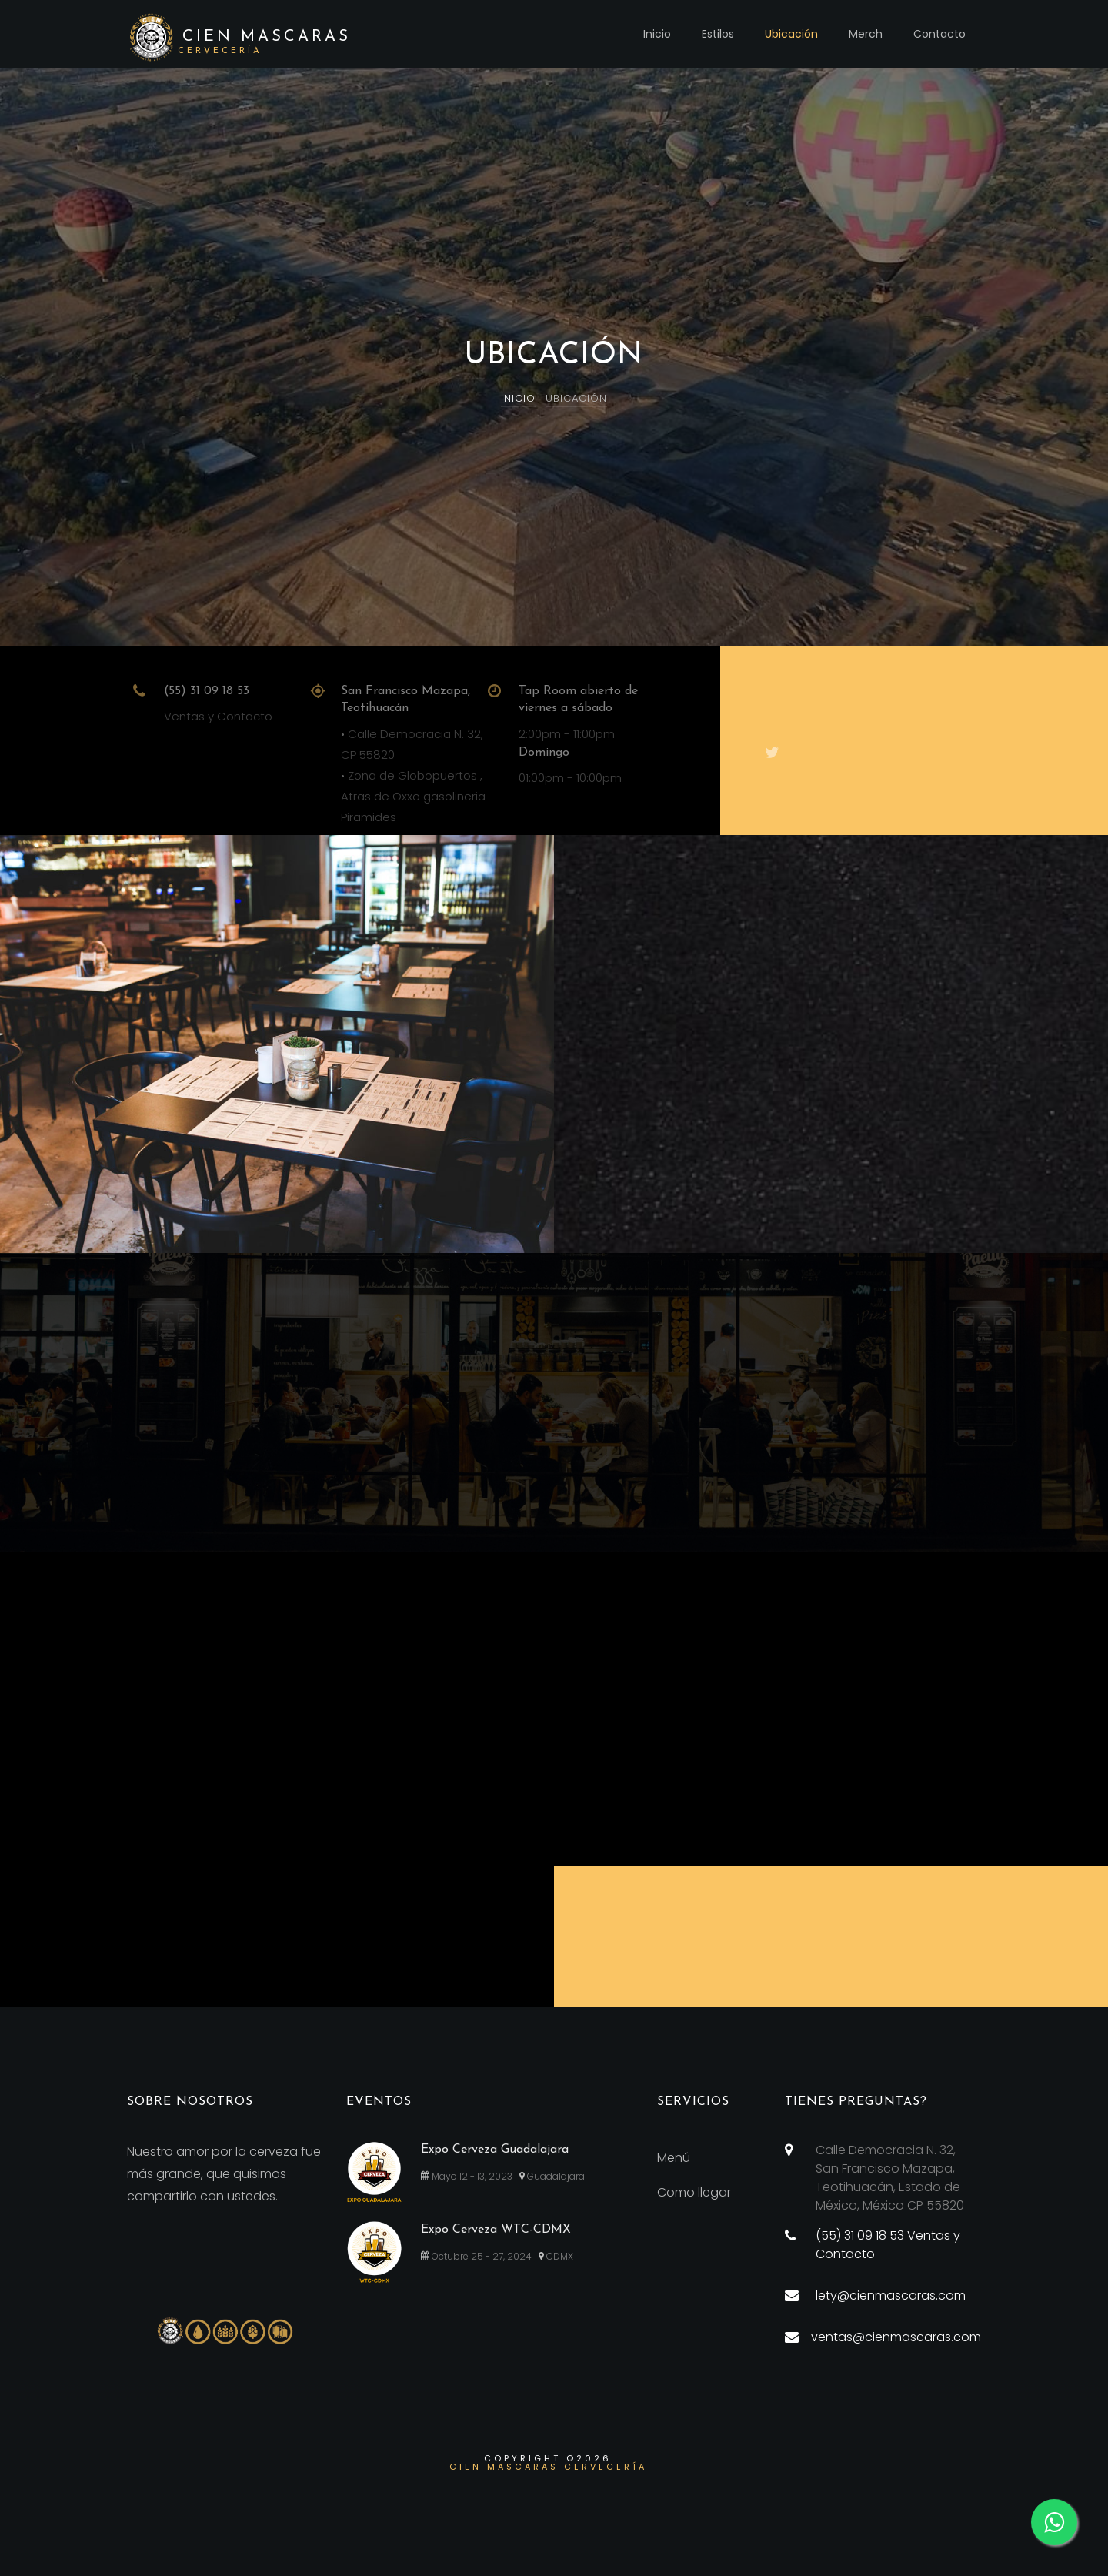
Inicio (657, 34)
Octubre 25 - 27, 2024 (476, 2256)
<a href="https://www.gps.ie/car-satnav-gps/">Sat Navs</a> (277, 1706)
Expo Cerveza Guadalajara (495, 2149)
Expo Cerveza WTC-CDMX (496, 2230)
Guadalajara (552, 2176)
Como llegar (694, 2192)
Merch (866, 34)
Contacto (939, 34)
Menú (673, 2158)
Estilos (718, 34)
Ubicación (791, 34)
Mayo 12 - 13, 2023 (466, 2176)
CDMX (556, 2256)
